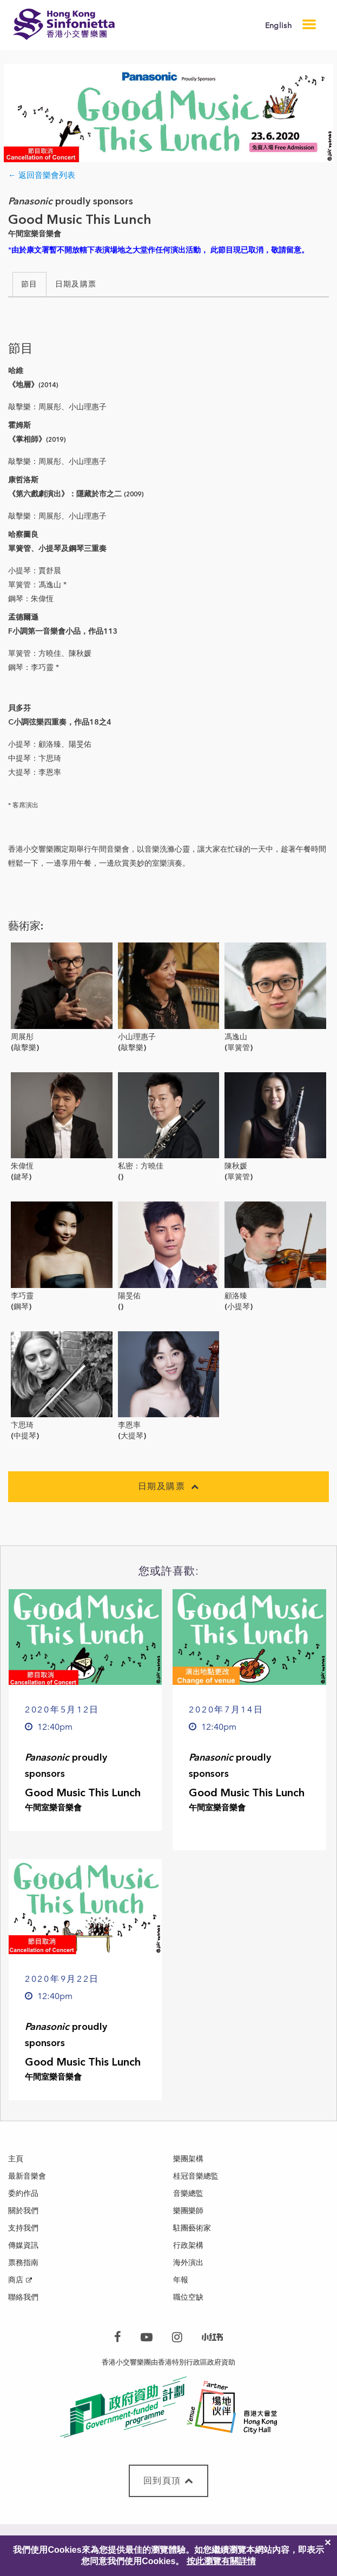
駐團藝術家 (192, 2228)
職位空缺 (188, 2297)
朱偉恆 (22, 1166)
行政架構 (188, 2245)
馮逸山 (235, 1036)
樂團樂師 (188, 2210)
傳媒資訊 (23, 2245)
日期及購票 (76, 284)
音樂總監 (188, 2193)
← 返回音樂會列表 (41, 175)
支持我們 (23, 2228)
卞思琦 (22, 1425)
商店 (15, 2280)
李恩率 (129, 1425)
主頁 (15, 2158)
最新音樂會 (27, 2176)
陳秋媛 (235, 1166)
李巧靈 (22, 1295)
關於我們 (23, 2210)
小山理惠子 (137, 1036)
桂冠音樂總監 (196, 2176)
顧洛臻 (235, 1295)
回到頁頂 (168, 2480)
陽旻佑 (129, 1295)
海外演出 (188, 2262)
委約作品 (23, 2193)
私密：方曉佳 (140, 1166)
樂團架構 (188, 2158)
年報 (180, 2280)
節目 (29, 284)
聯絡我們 (23, 2297)
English (278, 25)
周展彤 (22, 1036)
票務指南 (23, 2262)
